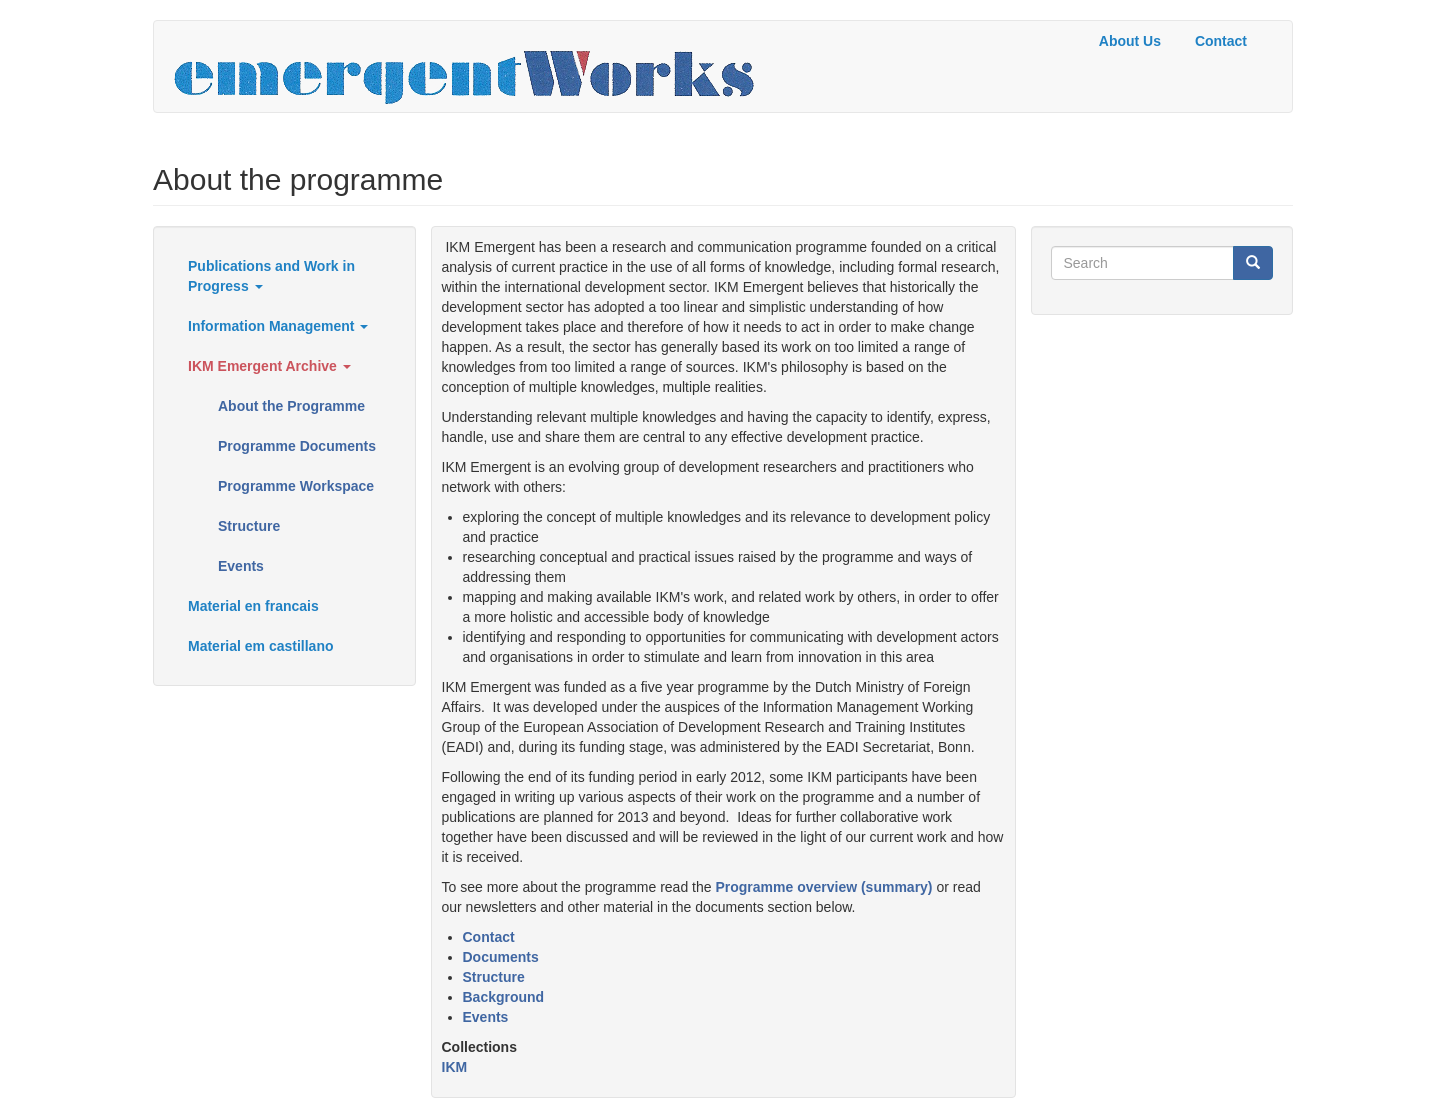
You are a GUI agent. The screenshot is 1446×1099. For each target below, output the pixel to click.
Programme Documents (297, 446)
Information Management (278, 326)
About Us (1130, 41)
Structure (249, 526)
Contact (1221, 41)
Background (504, 997)
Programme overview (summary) (823, 887)
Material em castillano (261, 646)
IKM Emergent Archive (269, 366)
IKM (455, 1067)
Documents (501, 957)
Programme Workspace (296, 486)
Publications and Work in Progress (271, 276)
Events (241, 566)
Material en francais (253, 606)
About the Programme (291, 406)
